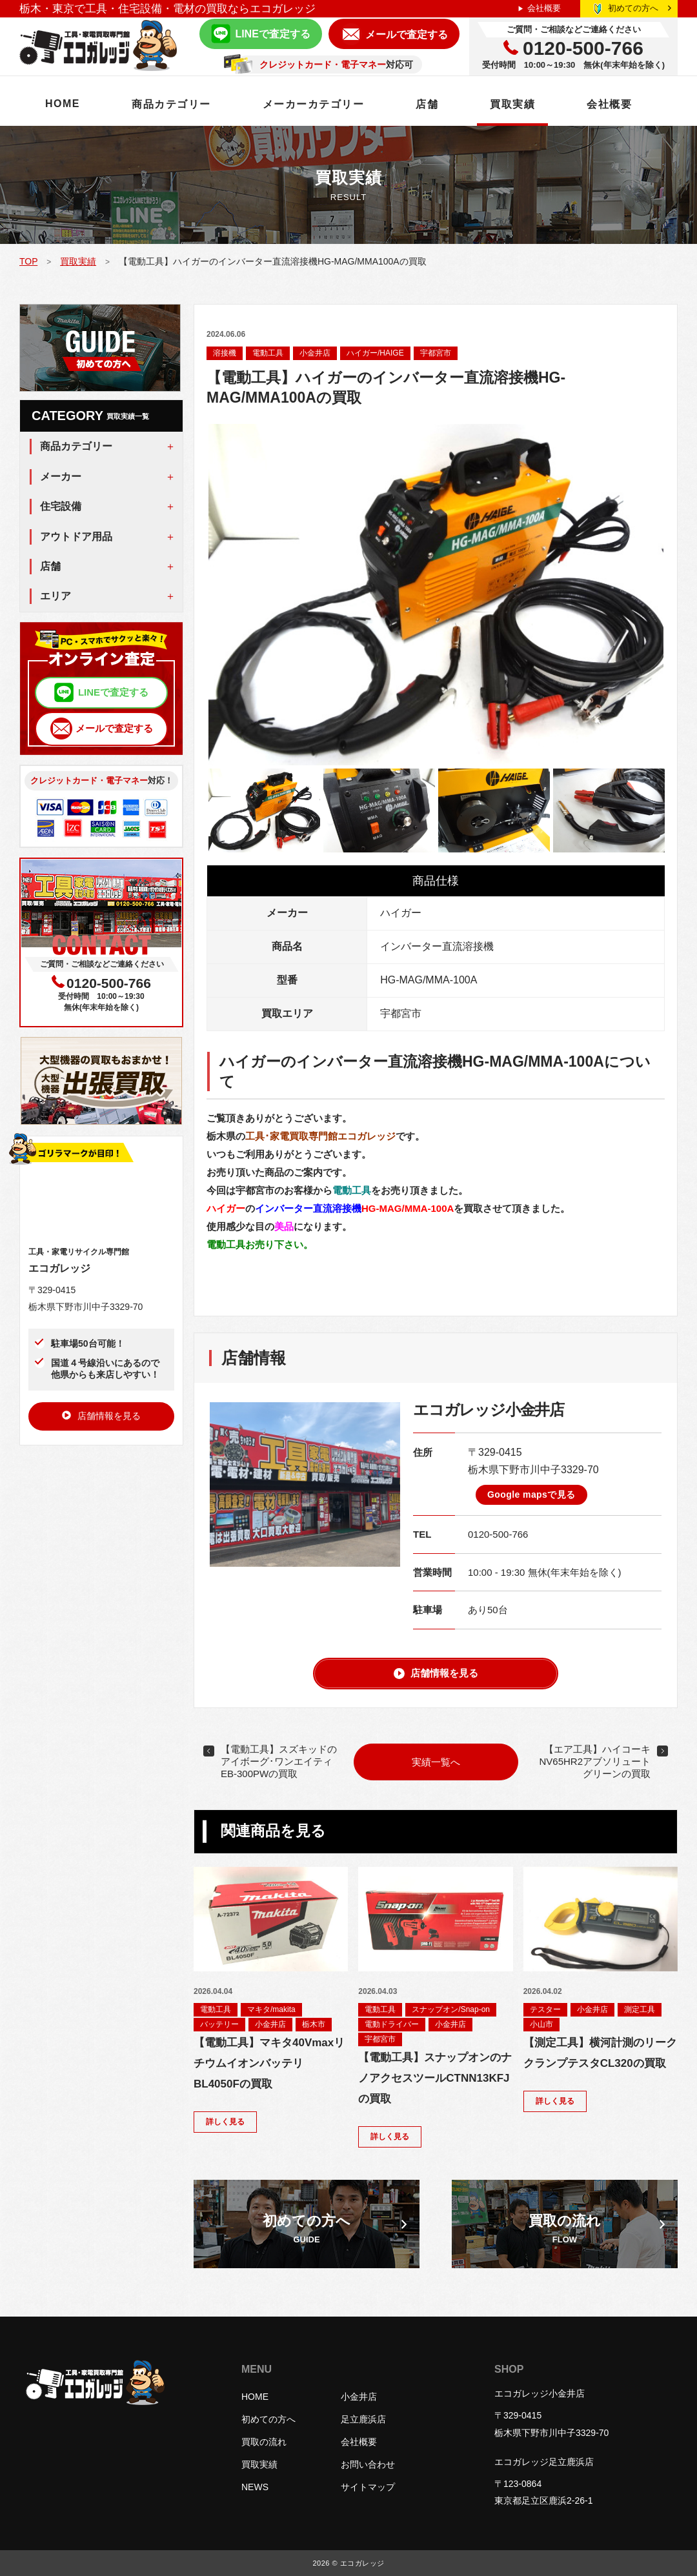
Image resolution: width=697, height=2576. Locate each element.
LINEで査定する (272, 33)
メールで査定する (406, 34)
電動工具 (267, 352)
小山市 (541, 2024)
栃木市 (313, 2024)
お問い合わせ (368, 2464)
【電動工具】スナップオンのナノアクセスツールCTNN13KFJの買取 (435, 2078)
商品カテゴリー (171, 104)
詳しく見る (225, 2121)
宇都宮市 (435, 352)
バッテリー (219, 2024)
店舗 (427, 104)
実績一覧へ (436, 1761)
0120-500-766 (498, 1534)
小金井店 (314, 352)
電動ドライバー (392, 2024)
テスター (545, 2009)
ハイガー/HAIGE (375, 352)
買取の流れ (264, 2442)
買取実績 (512, 104)
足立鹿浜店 (363, 2419)
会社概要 (544, 8)
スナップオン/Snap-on (451, 2009)
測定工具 (639, 2009)
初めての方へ (639, 8)
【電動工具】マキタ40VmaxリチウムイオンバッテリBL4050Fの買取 (269, 2063)
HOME (62, 103)
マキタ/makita (271, 2009)
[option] (436, 594)
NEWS (254, 2487)
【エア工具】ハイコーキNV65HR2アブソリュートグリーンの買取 (595, 1761)
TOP (28, 261)
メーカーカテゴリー (314, 104)
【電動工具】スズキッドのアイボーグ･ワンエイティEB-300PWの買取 (279, 1761)
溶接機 (224, 352)
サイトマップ (368, 2487)
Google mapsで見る (531, 1494)
